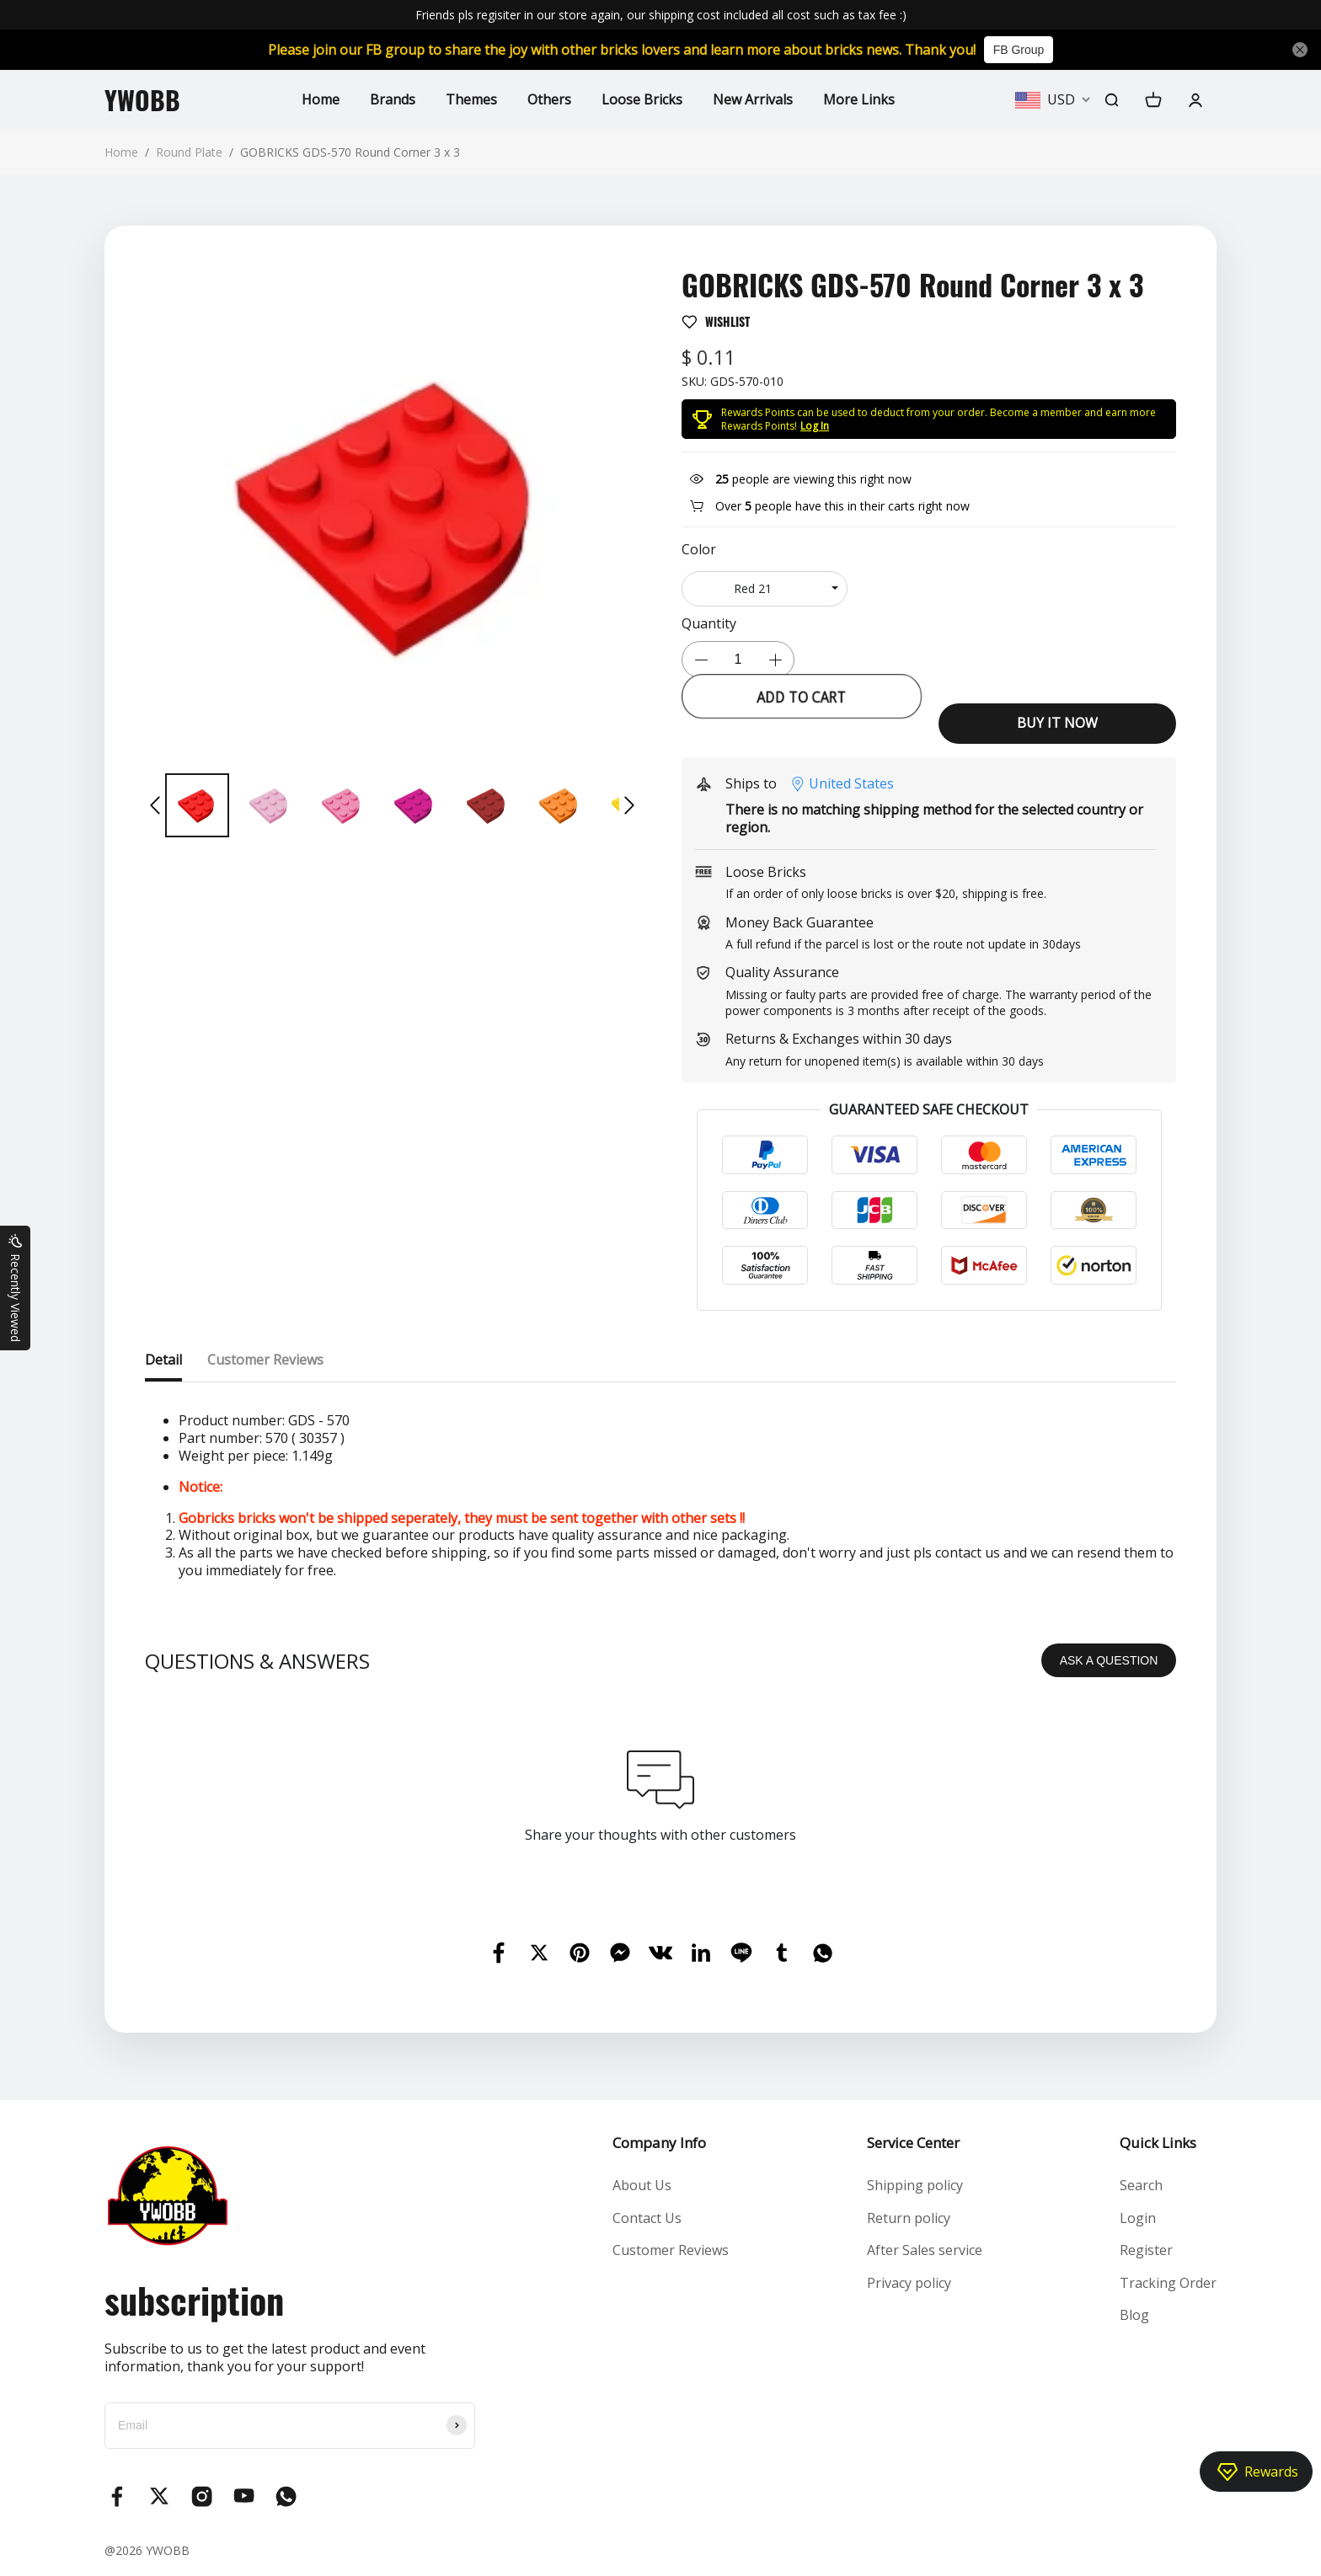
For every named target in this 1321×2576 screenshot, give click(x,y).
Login (1138, 2218)
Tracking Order (1168, 2283)
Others (549, 99)
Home (321, 99)
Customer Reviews (670, 2250)
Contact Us (647, 2218)
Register (1146, 2250)
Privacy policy (909, 2283)
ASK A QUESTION (1109, 1660)
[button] (155, 805)
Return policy (908, 2218)
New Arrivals (753, 99)
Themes (471, 99)
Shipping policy (915, 2185)
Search (1141, 2185)
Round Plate (189, 152)
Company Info (659, 2142)
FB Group (1019, 49)
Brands (392, 99)
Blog (1134, 2315)
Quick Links (1158, 2142)
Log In (814, 426)
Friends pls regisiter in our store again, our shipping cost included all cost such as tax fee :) (661, 14)
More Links (859, 99)
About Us (641, 2185)
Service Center (913, 2142)
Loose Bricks (642, 99)
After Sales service (924, 2250)
